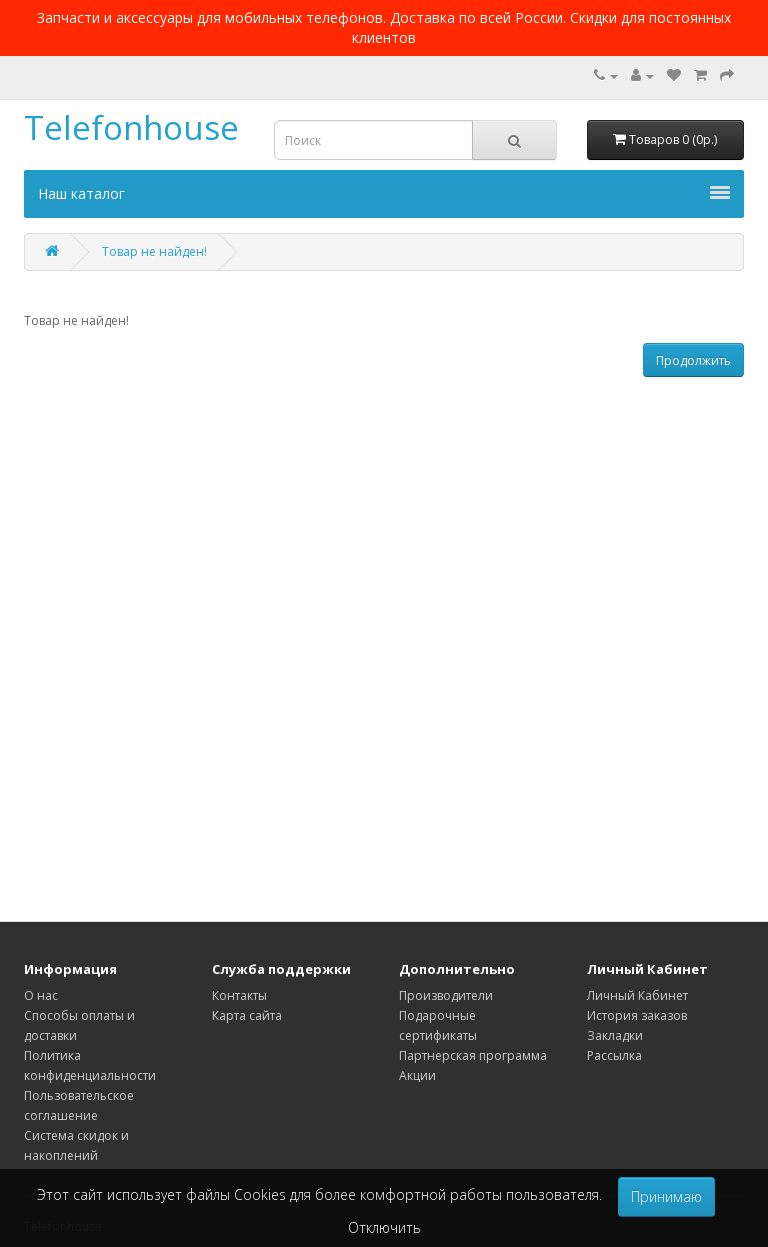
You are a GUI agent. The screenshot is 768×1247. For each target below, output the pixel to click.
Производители (446, 995)
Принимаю (666, 1196)
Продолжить (693, 360)
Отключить (384, 1227)
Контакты (239, 995)
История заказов (637, 1015)
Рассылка (614, 1055)
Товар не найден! (154, 251)
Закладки (615, 1035)
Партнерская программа (473, 1055)
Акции (417, 1075)
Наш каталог (384, 193)
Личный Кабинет (637, 995)
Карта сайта (247, 1015)
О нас (41, 995)
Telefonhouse (131, 127)
